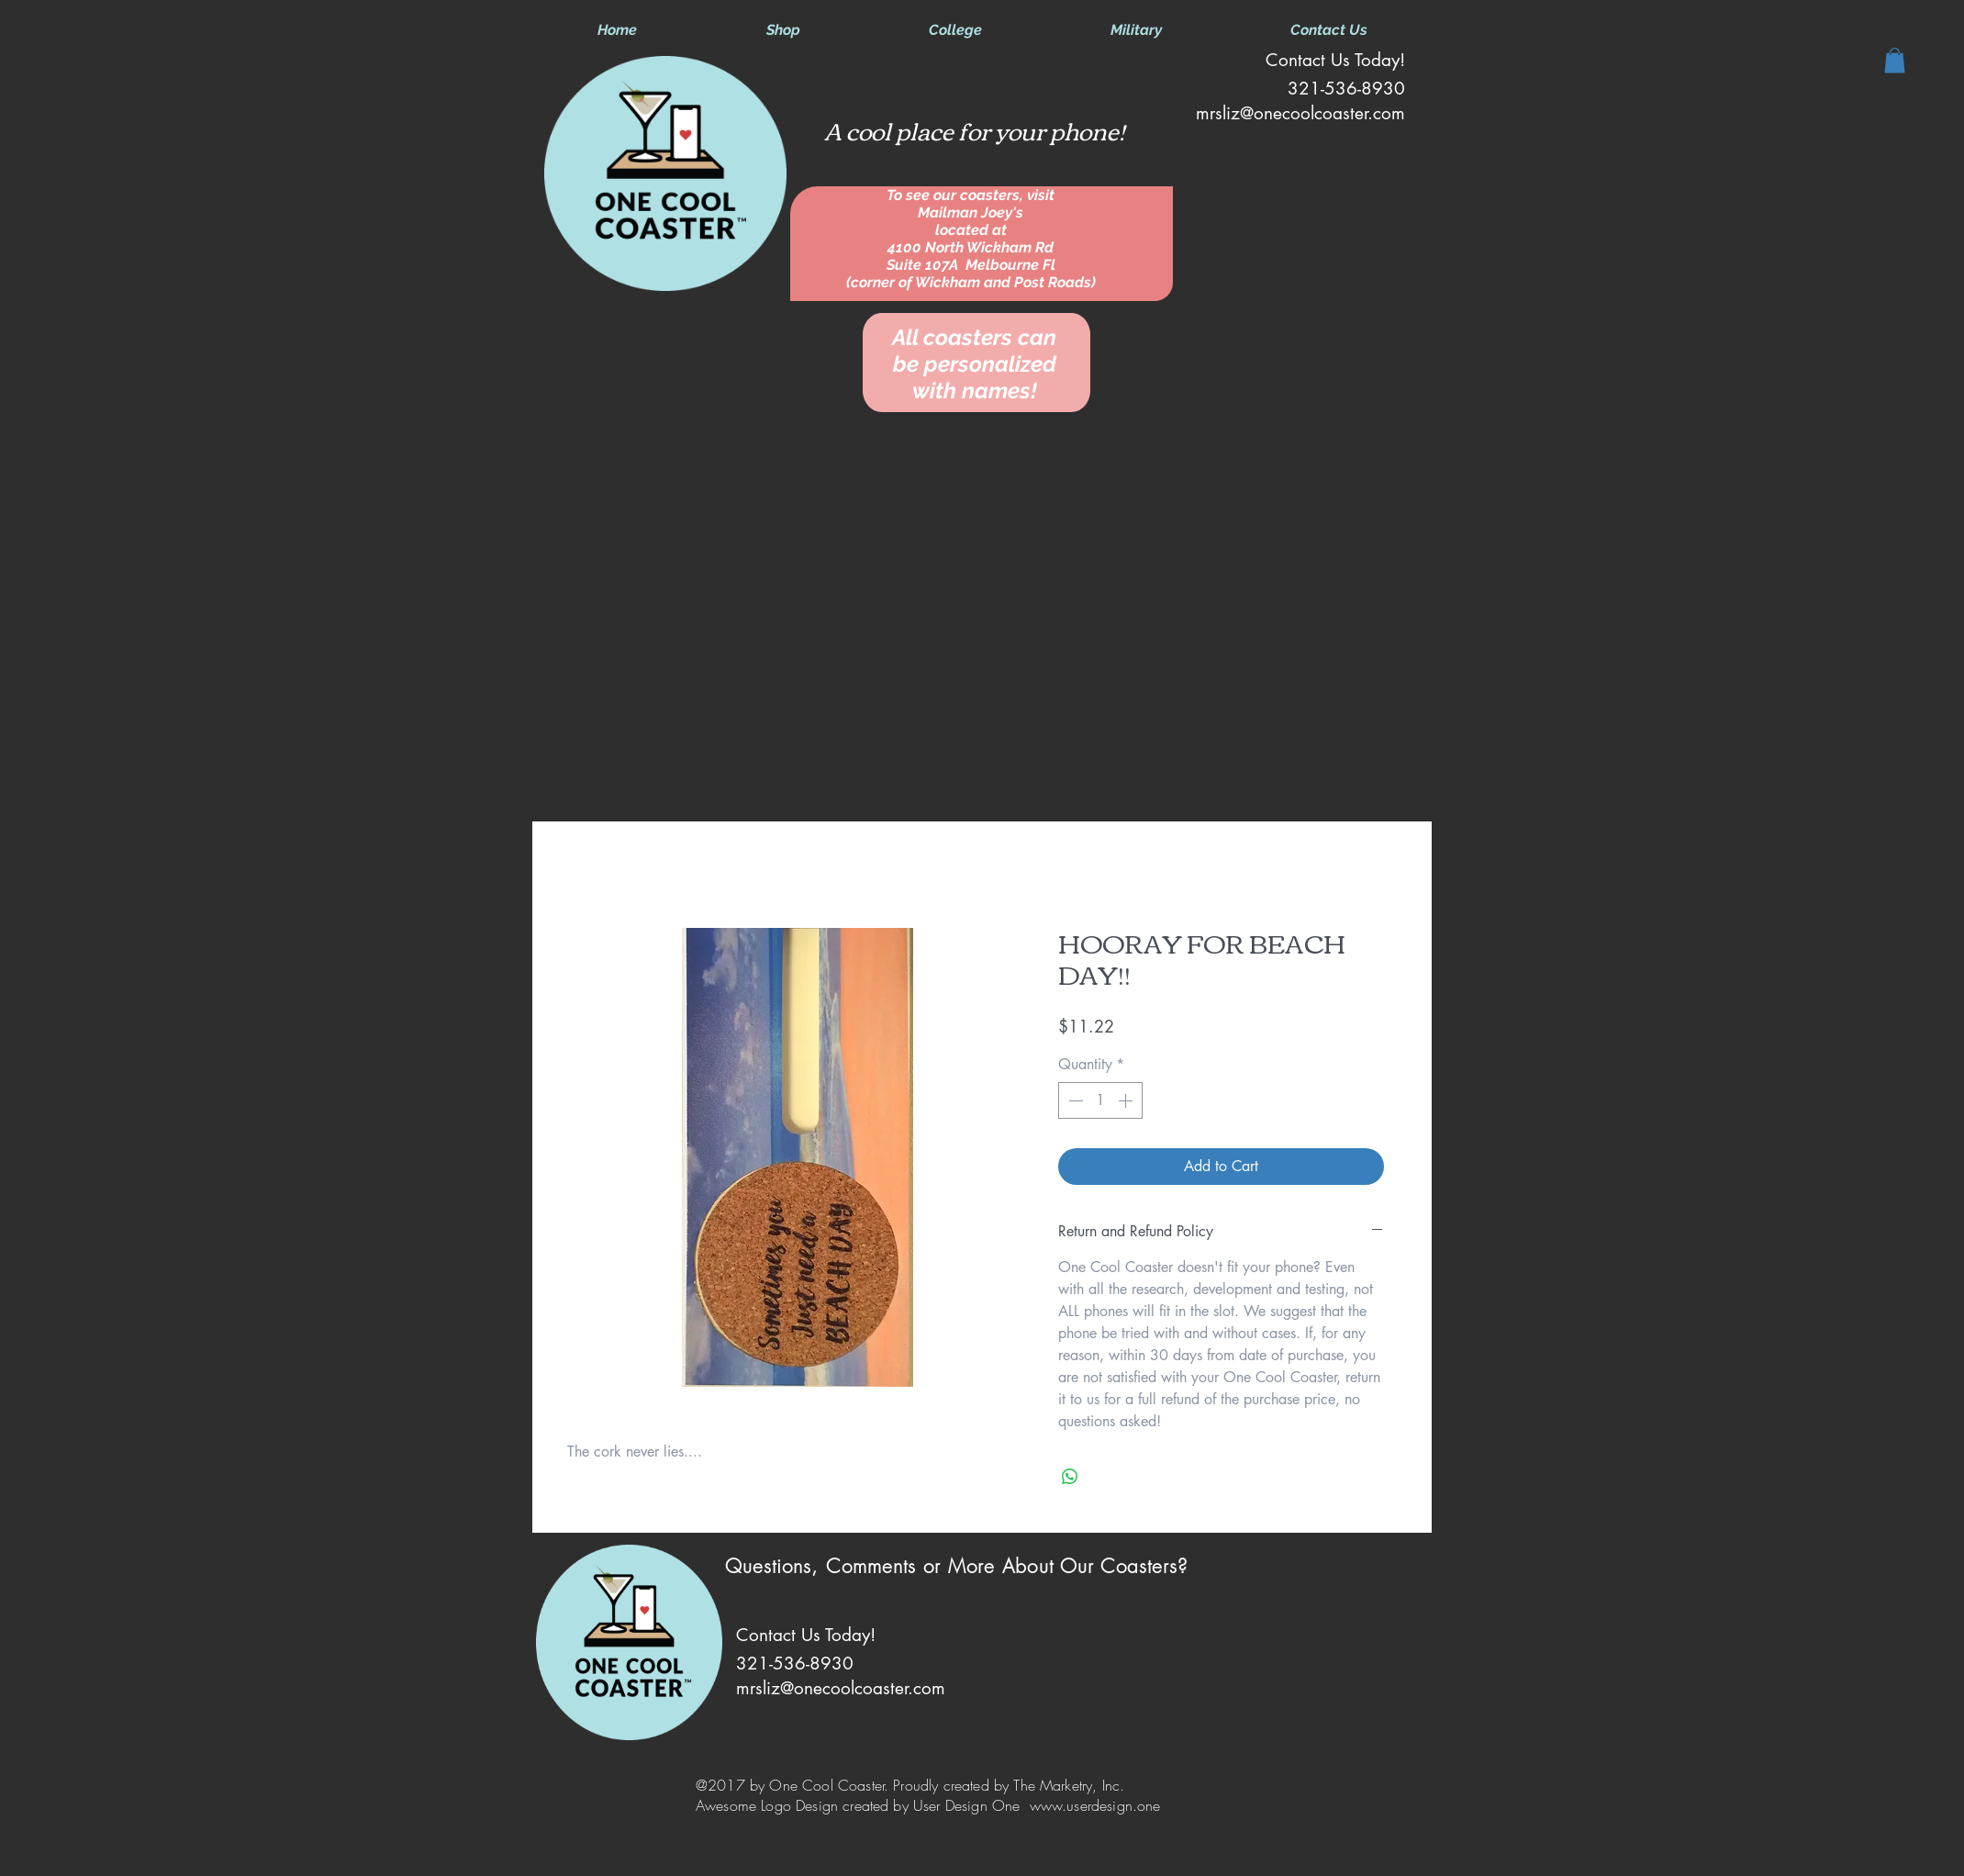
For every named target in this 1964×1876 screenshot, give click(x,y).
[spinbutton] (1100, 1100)
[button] (1894, 60)
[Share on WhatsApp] (1070, 1477)
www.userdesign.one (1095, 1805)
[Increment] (1127, 1100)
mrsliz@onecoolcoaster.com (1300, 113)
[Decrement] (1074, 1100)
